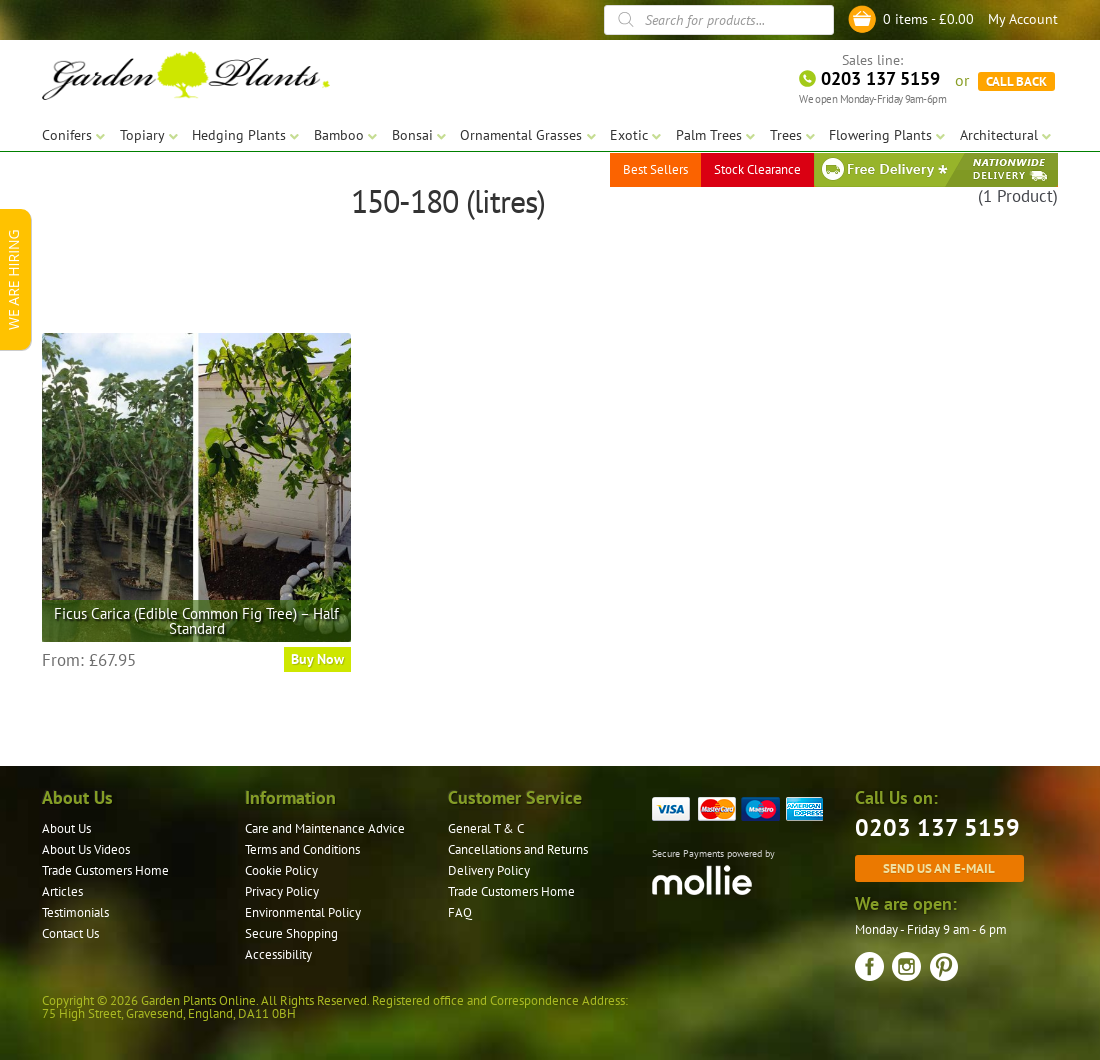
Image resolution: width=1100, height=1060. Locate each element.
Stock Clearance (757, 169)
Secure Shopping (291, 933)
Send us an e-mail (939, 868)
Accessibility (278, 954)
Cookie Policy (281, 870)
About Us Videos (86, 849)
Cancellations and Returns (518, 849)
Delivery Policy (489, 870)
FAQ (460, 912)
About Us (66, 828)
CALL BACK (1016, 80)
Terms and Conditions (302, 849)
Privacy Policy (282, 891)
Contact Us (70, 933)
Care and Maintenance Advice (325, 828)
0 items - (928, 19)
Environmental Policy (303, 912)
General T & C (486, 828)
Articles (62, 891)
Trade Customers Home (105, 870)
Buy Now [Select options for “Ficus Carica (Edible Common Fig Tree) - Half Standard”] (317, 659)
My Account (1023, 19)
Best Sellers (655, 169)
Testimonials (75, 912)
